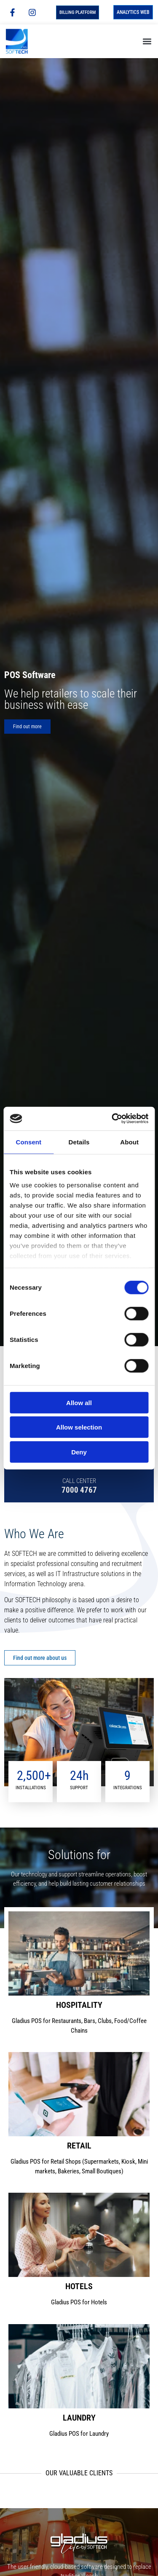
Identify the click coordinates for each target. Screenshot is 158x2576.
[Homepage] (24, 41)
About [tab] (129, 1141)
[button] (147, 41)
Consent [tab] (28, 1141)
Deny (79, 1451)
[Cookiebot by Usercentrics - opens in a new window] (112, 1118)
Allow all (79, 1402)
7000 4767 (79, 1490)
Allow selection (79, 1427)
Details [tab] (79, 1141)
